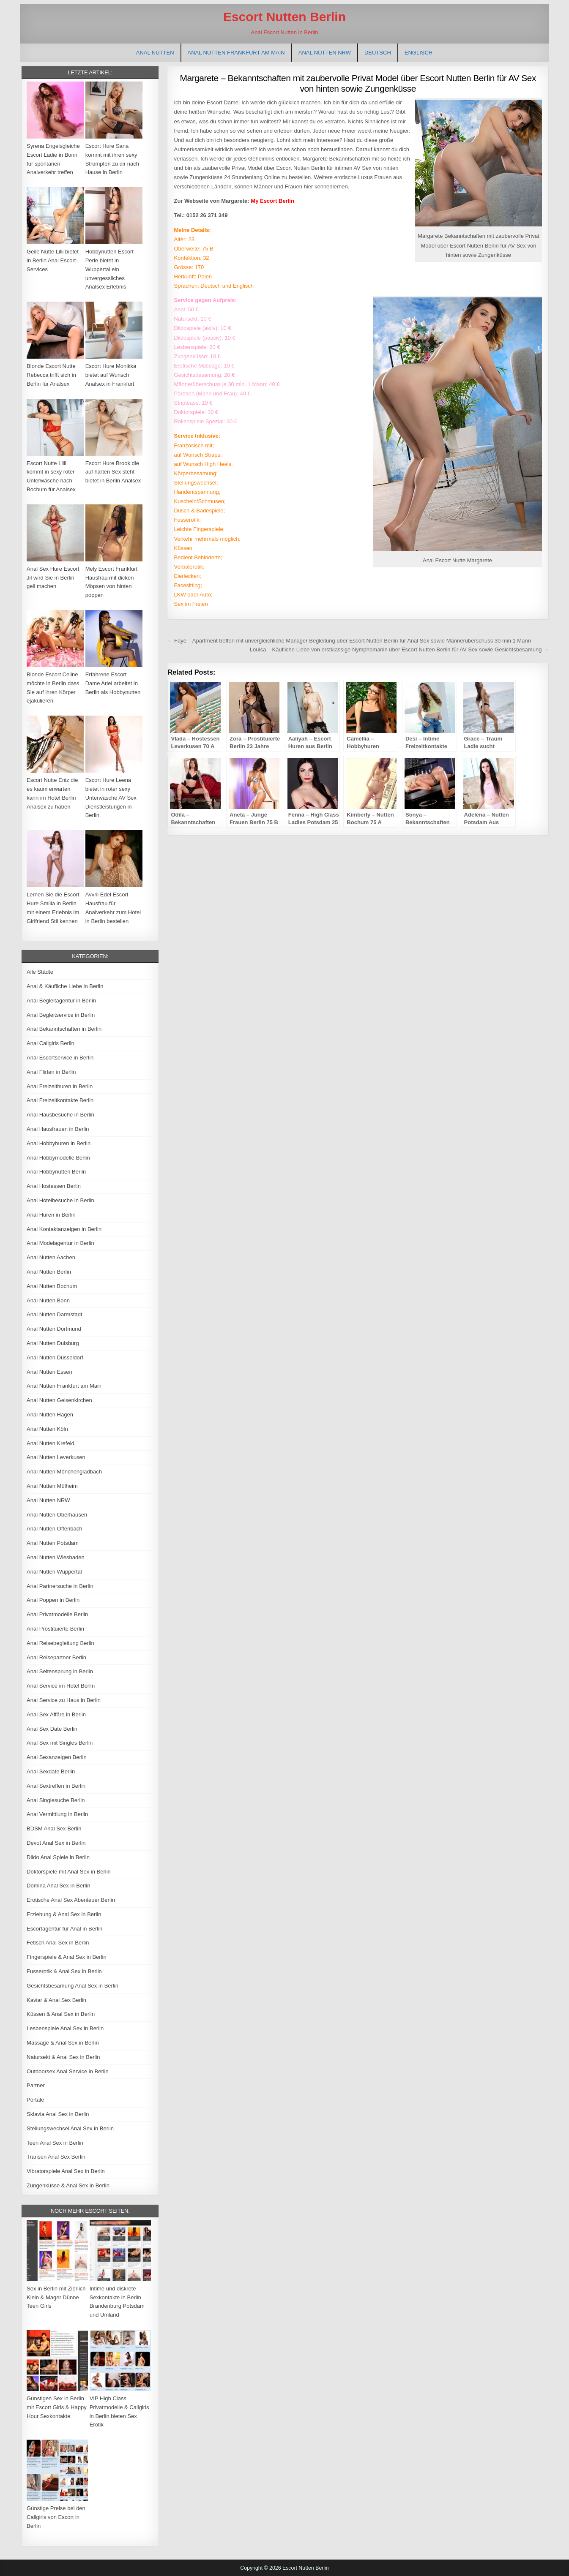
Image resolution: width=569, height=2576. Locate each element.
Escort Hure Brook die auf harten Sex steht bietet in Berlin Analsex (113, 472)
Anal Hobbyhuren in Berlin (58, 1143)
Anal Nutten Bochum (52, 1286)
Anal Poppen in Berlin (53, 1600)
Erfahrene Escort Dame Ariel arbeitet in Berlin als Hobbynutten (113, 683)
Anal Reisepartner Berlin (56, 1657)
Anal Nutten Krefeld (50, 1443)
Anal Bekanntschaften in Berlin (64, 1029)
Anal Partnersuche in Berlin (60, 1586)
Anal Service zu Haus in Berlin (64, 1700)
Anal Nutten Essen (49, 1372)
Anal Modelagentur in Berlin (60, 1243)
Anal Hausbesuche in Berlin (60, 1114)
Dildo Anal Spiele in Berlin (58, 1857)
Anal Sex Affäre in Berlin (56, 1714)
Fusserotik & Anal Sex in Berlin (64, 1971)
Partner (36, 2085)
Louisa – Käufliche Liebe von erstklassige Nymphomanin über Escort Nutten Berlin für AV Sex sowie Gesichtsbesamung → (399, 649)
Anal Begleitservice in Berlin (61, 1015)
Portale (35, 2100)
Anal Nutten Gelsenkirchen (59, 1400)
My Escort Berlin (272, 201)
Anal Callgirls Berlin (50, 1043)
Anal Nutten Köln (47, 1429)
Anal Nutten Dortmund (54, 1329)
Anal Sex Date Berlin (52, 1729)
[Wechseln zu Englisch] (418, 53)
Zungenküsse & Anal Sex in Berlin (68, 2185)
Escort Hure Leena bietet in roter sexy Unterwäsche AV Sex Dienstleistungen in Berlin (111, 797)
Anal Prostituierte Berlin (55, 1629)
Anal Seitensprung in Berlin (60, 1671)
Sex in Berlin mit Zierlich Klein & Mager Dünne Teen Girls (56, 2297)
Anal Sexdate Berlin (51, 1771)
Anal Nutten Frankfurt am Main (236, 52)
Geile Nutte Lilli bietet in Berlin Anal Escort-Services (53, 260)
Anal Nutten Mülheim (52, 1486)
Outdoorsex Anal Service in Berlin (68, 2071)
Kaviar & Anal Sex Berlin (56, 2000)
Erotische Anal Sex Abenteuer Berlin (71, 1900)
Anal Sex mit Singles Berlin (60, 1743)
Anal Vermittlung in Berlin (57, 1814)
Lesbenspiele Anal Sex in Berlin (65, 2028)
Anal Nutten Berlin (49, 1272)
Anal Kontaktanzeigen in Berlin (64, 1229)
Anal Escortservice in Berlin (60, 1057)
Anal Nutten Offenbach (54, 1528)
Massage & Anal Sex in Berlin (63, 2043)
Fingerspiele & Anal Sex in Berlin (67, 1957)
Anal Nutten (155, 52)
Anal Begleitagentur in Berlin (61, 1000)
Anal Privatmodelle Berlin (57, 1614)
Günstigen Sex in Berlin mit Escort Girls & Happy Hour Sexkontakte (57, 2407)
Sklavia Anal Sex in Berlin (58, 2114)
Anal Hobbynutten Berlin (56, 1171)
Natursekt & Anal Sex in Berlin (63, 2057)
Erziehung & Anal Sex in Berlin (64, 1914)
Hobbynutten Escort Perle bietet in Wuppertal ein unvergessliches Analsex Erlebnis (109, 269)
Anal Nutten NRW (324, 52)
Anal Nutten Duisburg (53, 1343)
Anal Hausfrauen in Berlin (58, 1129)
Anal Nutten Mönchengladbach (64, 1471)
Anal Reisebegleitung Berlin (60, 1643)
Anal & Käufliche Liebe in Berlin (65, 986)
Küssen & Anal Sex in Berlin (61, 2014)
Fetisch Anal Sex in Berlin (58, 1942)
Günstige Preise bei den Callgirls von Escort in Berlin (56, 2517)
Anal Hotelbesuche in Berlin (60, 1200)
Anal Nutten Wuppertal (54, 1571)
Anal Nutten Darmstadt (54, 1314)
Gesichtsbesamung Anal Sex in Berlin (72, 1985)
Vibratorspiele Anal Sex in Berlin (66, 2171)
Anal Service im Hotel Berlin (61, 1686)
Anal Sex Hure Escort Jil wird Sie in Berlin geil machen (53, 578)
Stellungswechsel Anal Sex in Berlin (70, 2128)
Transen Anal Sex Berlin (56, 2157)
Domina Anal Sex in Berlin (58, 1885)
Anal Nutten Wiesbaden (56, 1557)
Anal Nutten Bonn (48, 1300)
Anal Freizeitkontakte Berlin (60, 1100)
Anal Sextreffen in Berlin (56, 1786)
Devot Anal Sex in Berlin (56, 1843)
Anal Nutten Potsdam (53, 1543)
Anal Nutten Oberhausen (57, 1514)
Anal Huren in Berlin (51, 1215)
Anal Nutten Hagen (50, 1414)
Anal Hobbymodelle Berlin (58, 1158)
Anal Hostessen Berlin (54, 1186)
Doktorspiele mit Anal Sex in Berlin (69, 1871)
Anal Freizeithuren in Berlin (60, 1086)
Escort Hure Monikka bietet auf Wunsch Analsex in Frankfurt (111, 375)
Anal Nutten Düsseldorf (55, 1357)
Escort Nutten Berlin (284, 17)
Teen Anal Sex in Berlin (55, 2143)
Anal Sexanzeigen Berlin (57, 1757)
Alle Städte (40, 972)
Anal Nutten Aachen (51, 1257)
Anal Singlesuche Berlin (56, 1800)
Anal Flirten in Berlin (51, 1072)
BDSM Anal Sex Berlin (54, 1828)
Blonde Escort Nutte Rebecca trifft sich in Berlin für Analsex (51, 375)
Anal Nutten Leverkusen (56, 1457)
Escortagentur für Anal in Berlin (64, 1928)
